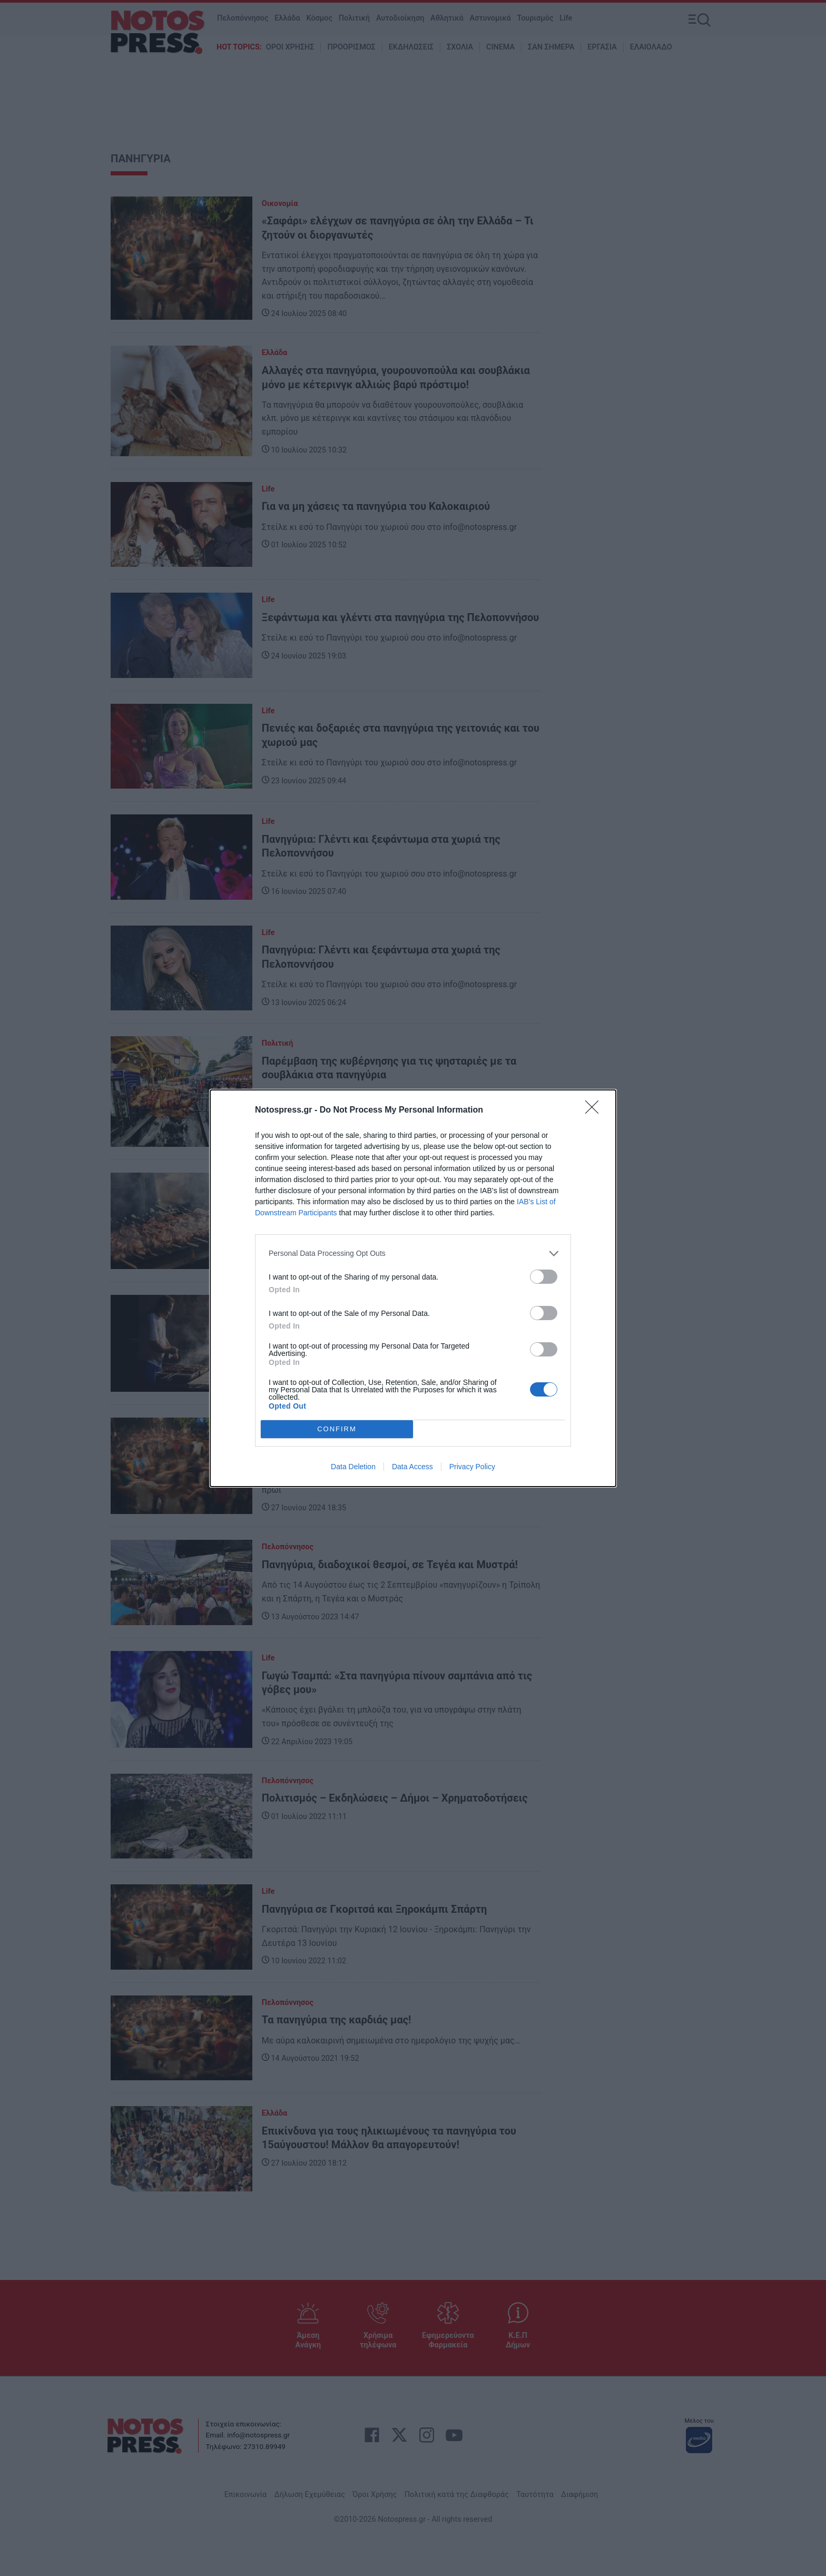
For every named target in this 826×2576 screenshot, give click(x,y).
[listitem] (413, 1253)
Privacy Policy (472, 1466)
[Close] (595, 1110)
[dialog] (413, 1288)
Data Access (412, 1466)
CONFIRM (337, 1428)
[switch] (543, 1277)
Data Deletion (353, 1466)
